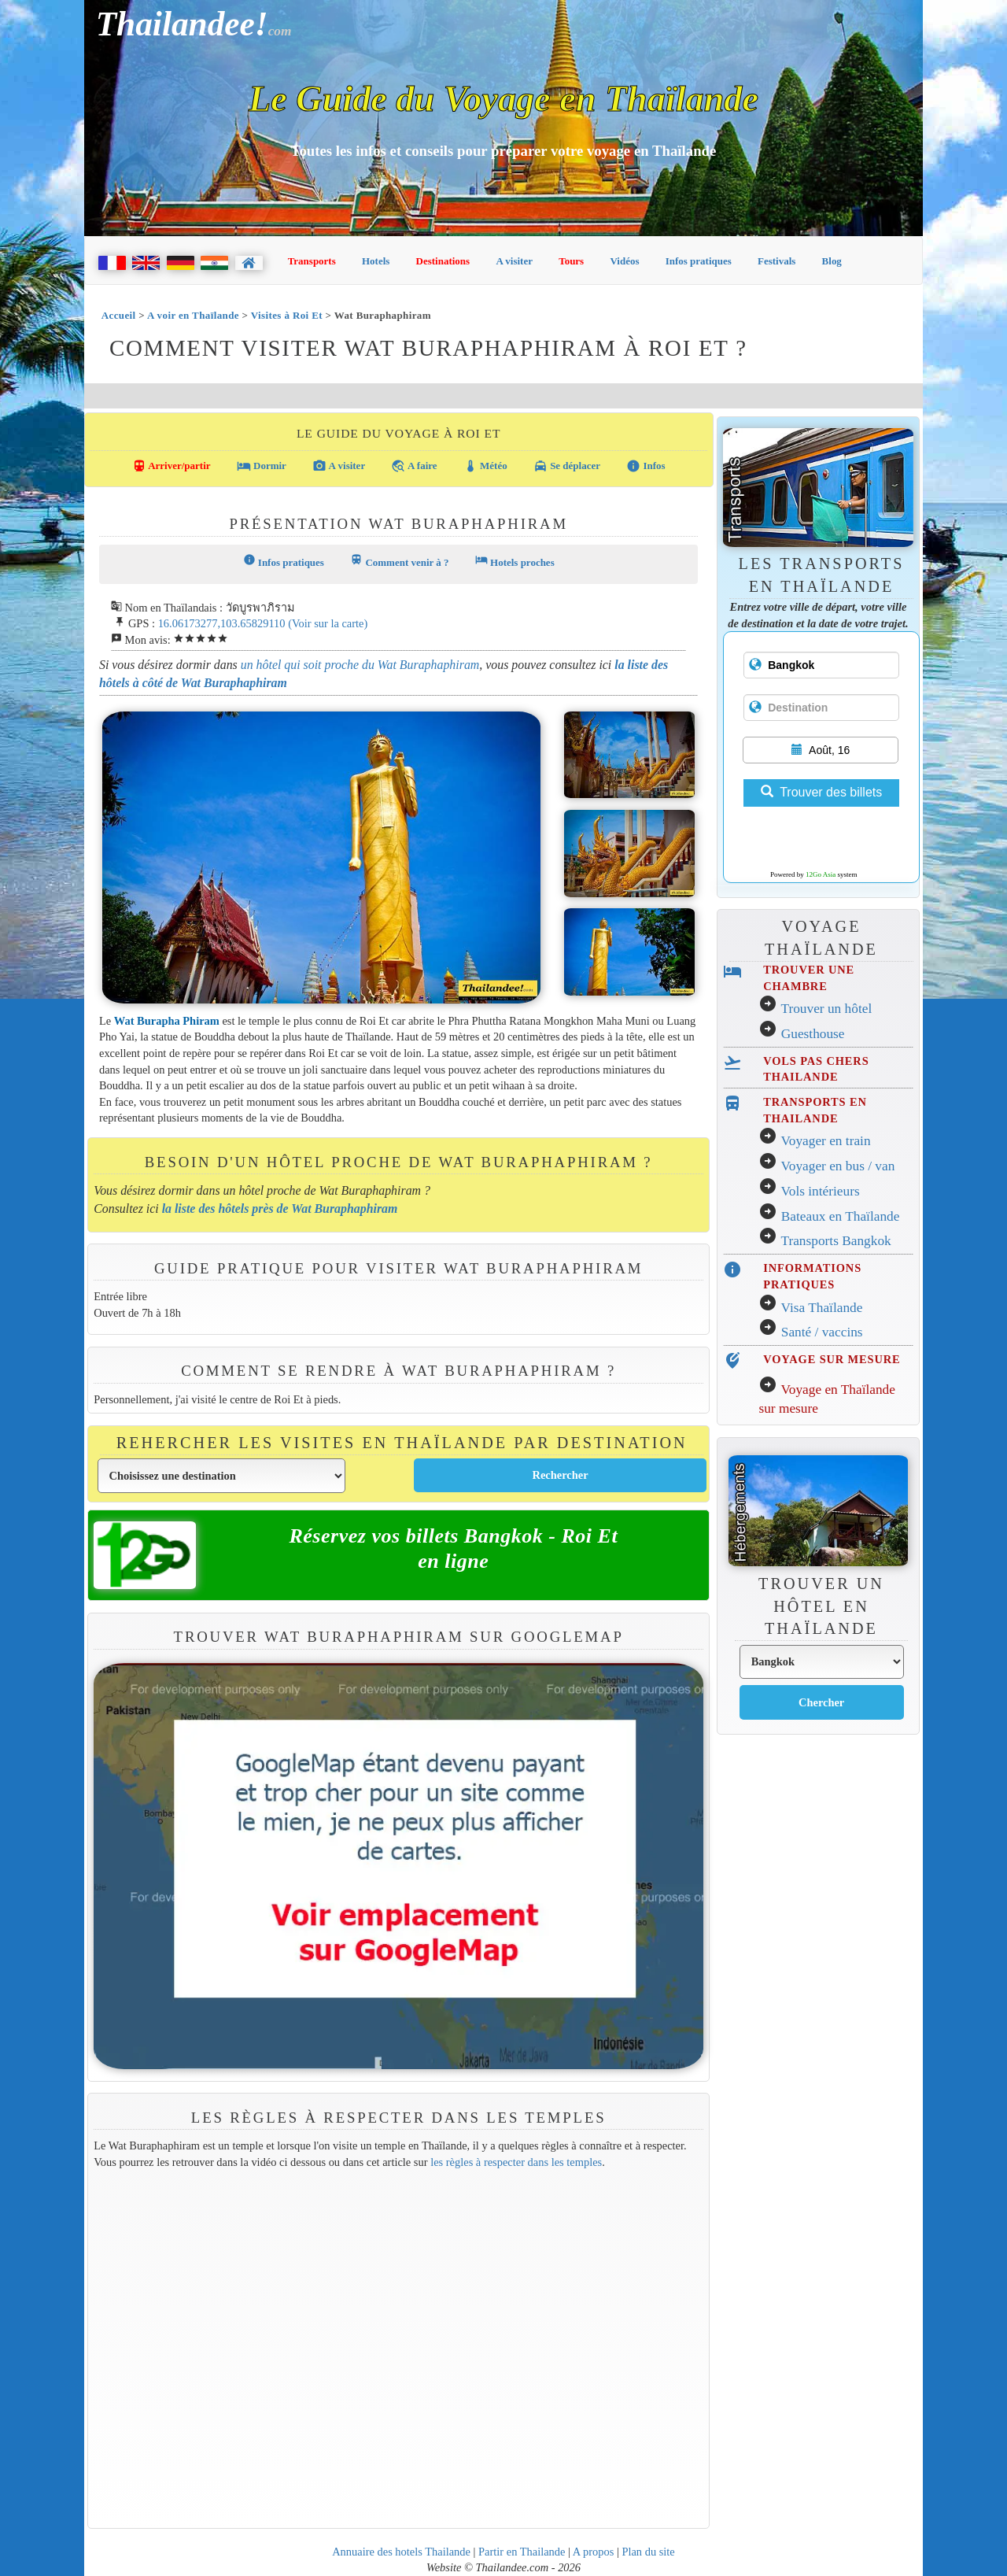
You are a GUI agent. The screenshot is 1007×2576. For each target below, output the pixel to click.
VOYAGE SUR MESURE (831, 1359)
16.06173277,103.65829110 (222, 623)
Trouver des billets (821, 792)
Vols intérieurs (819, 1191)
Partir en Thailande (521, 2551)
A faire (414, 466)
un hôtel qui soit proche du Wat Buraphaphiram (360, 664)
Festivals (776, 261)
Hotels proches (515, 560)
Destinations (443, 261)
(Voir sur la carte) (327, 623)
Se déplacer (566, 466)
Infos (645, 466)
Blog (832, 261)
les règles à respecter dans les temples (516, 2162)
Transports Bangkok (835, 1240)
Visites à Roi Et (287, 315)
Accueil (118, 315)
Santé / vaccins (822, 1332)
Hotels (375, 261)
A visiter (514, 261)
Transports (312, 261)
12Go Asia (820, 874)
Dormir (261, 466)
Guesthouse (813, 1033)
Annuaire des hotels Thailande (401, 2551)
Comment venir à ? (399, 560)
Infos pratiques (699, 261)
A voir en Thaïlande (193, 315)
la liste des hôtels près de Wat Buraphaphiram (280, 1208)
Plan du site (648, 2551)
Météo (485, 466)
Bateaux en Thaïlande (840, 1216)
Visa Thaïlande (821, 1307)
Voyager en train (825, 1140)
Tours (571, 261)
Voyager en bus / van (837, 1166)
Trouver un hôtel (826, 1008)
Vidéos (624, 261)
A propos (593, 2551)
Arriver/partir (171, 466)
